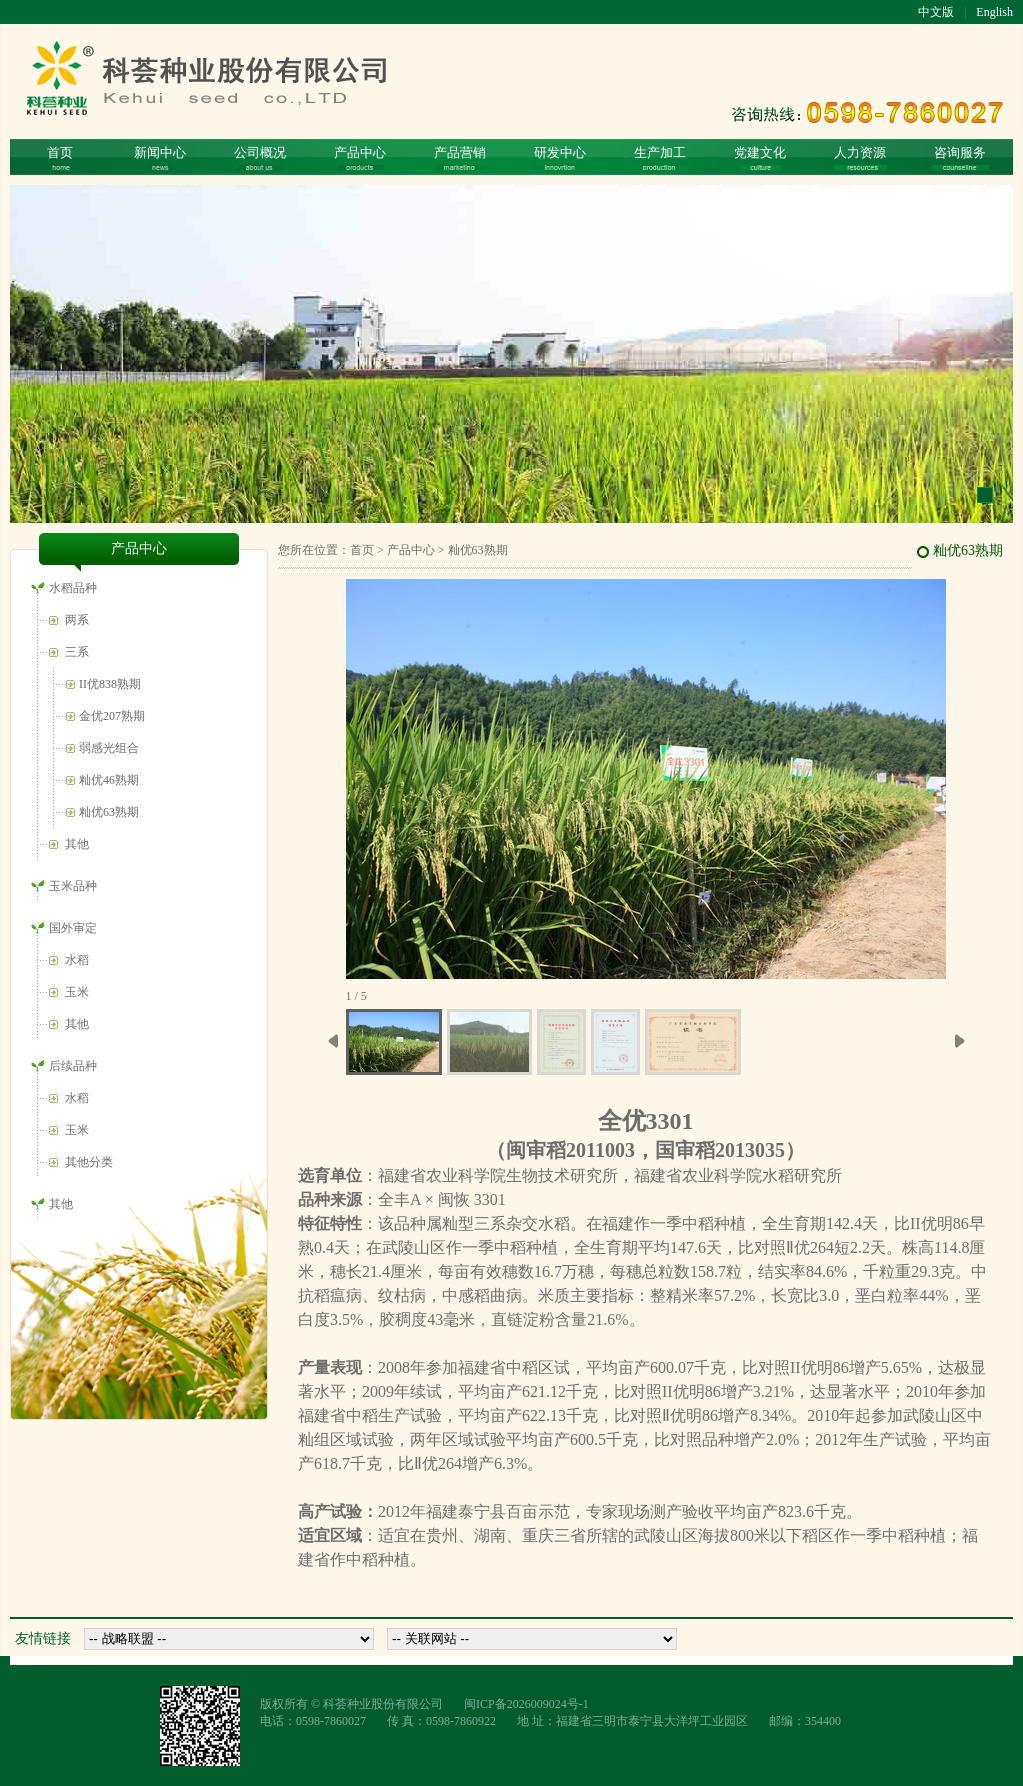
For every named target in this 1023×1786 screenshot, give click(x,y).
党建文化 (760, 157)
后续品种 (73, 1066)
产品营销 (460, 157)
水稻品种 (73, 588)
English (994, 12)
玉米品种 (73, 886)
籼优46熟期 (109, 780)
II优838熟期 (110, 684)
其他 (77, 844)
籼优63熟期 (109, 812)
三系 (77, 652)
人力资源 (860, 157)
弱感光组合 (109, 748)
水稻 (77, 960)
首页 (60, 157)
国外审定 (73, 928)
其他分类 (89, 1162)
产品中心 (360, 157)
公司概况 (260, 157)
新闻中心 (160, 157)
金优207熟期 (112, 716)
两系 (77, 620)
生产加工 (660, 157)
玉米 (77, 992)
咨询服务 (960, 157)
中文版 (936, 12)
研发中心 (560, 157)
